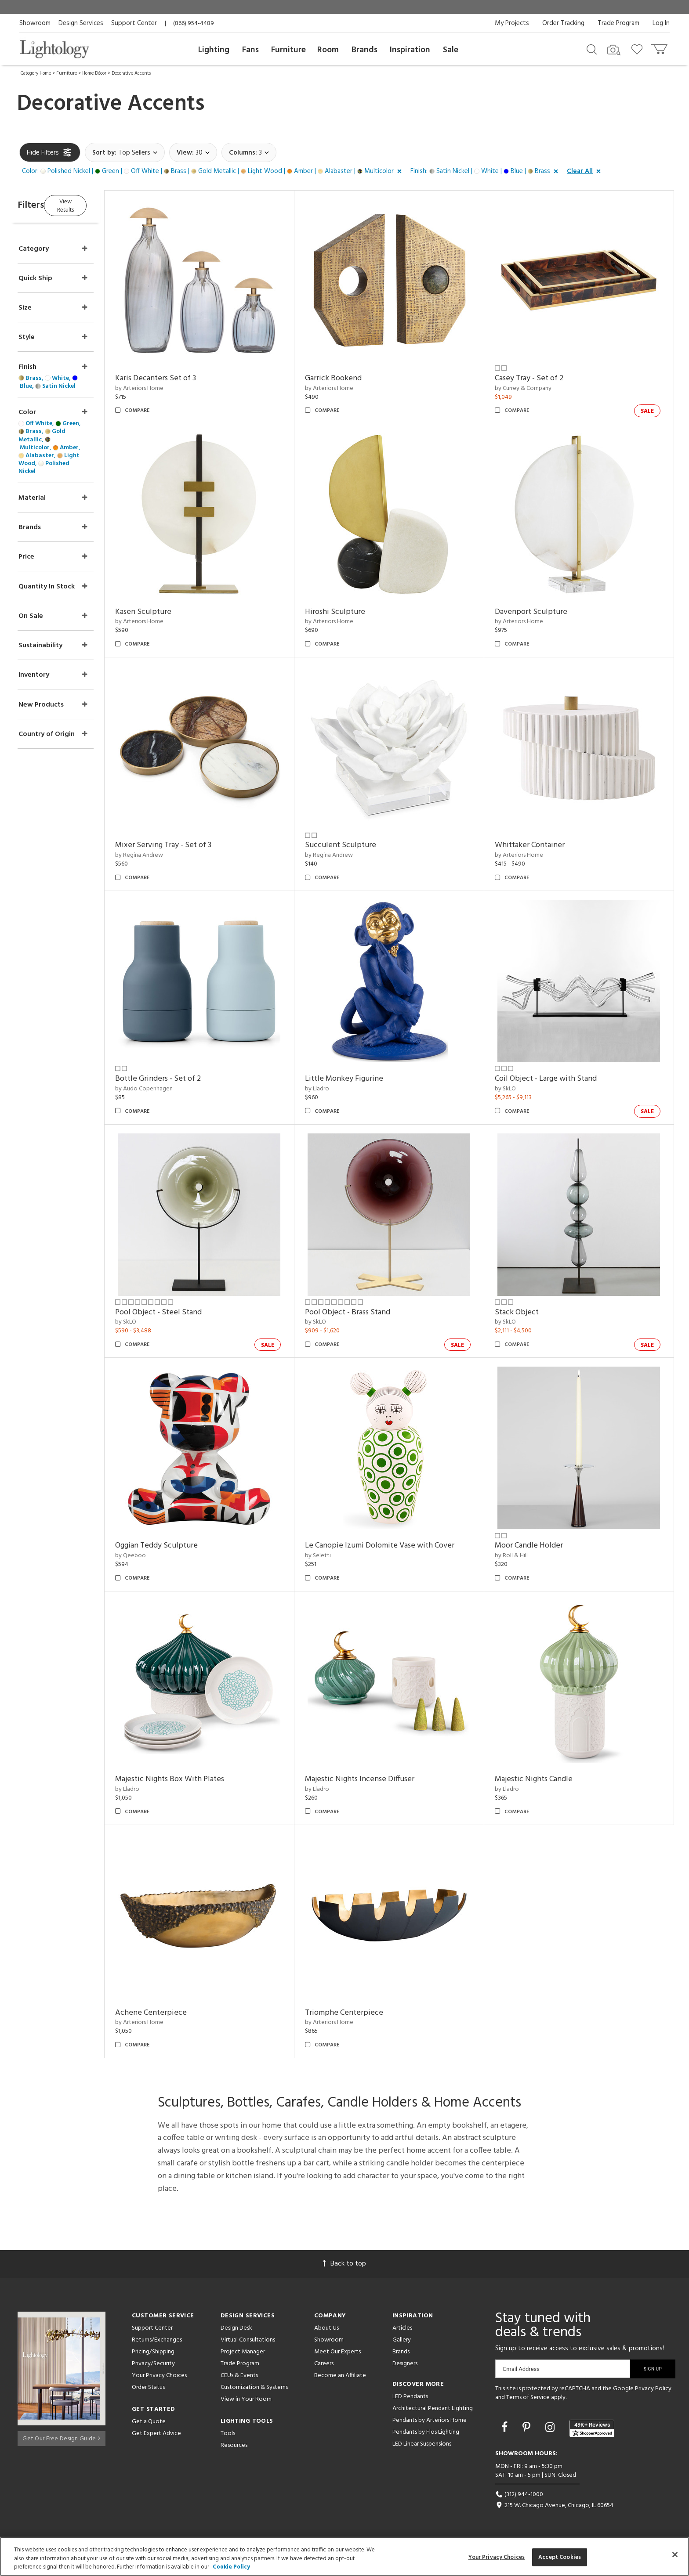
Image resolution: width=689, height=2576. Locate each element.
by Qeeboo (155, 1556)
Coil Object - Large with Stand (554, 1078)
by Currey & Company (531, 388)
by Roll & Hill (519, 1556)
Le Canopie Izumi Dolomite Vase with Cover (396, 1545)
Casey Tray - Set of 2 (537, 378)
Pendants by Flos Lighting (425, 2432)
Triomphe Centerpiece (361, 2012)
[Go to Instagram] (551, 2428)
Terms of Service (528, 2397)
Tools (228, 2433)
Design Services (80, 23)
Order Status (148, 2387)
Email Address (521, 2369)
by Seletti (335, 1556)
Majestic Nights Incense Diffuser (376, 1779)
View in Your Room (246, 2399)
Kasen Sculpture (168, 612)
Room (328, 50)
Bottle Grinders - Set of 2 (183, 1078)
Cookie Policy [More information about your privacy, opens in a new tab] (231, 2567)
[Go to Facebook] (505, 2428)
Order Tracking (563, 23)
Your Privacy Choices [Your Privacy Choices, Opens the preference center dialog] (496, 2557)
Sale (450, 50)
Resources (234, 2445)
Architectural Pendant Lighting (432, 2408)
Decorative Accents (131, 73)
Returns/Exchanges (157, 2340)
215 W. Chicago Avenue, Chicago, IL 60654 (554, 2505)
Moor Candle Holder (537, 1545)
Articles (402, 2328)
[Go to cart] (660, 47)
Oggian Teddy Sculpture (181, 1545)
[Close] (675, 2554)
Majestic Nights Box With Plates (194, 1779)
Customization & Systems (254, 2387)
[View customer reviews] (591, 2428)
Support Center (134, 23)
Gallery (401, 2340)
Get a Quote (149, 2422)
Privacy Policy (653, 2389)
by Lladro (334, 1089)
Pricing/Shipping (153, 2352)
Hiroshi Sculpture (352, 612)
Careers (324, 2364)
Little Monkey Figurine (361, 1078)
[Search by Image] (613, 50)
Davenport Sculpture (539, 612)
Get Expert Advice (156, 2433)
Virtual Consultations (248, 2340)
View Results (93, 204)
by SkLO (513, 1089)
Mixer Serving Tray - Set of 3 (188, 845)
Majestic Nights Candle (542, 1779)
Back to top (344, 2263)
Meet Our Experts (337, 2352)
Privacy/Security (153, 2364)
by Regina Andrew (164, 855)
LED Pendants (410, 2397)
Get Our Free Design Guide (61, 2436)
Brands (364, 50)
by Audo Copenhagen (169, 1089)
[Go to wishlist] (638, 49)
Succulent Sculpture (357, 845)
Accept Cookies (559, 2557)
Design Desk (236, 2328)
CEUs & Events (239, 2375)
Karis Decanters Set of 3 (180, 378)
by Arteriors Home (164, 388)
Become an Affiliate (340, 2375)
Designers (404, 2364)
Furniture (288, 50)
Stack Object (525, 1312)
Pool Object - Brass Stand (364, 1312)
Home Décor (94, 73)
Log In (661, 23)
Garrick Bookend (350, 378)
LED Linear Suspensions (421, 2444)
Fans (250, 50)
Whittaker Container (538, 845)
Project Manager (243, 2352)
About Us (326, 2328)
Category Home (36, 73)
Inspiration (410, 50)
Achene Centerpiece (176, 2012)
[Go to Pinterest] (527, 2428)
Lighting (213, 50)
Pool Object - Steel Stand (183, 1312)
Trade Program (618, 23)
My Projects (512, 23)
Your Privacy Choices (159, 2376)
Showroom (35, 23)
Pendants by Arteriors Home (429, 2420)
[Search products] (592, 49)
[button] (213, 171)
